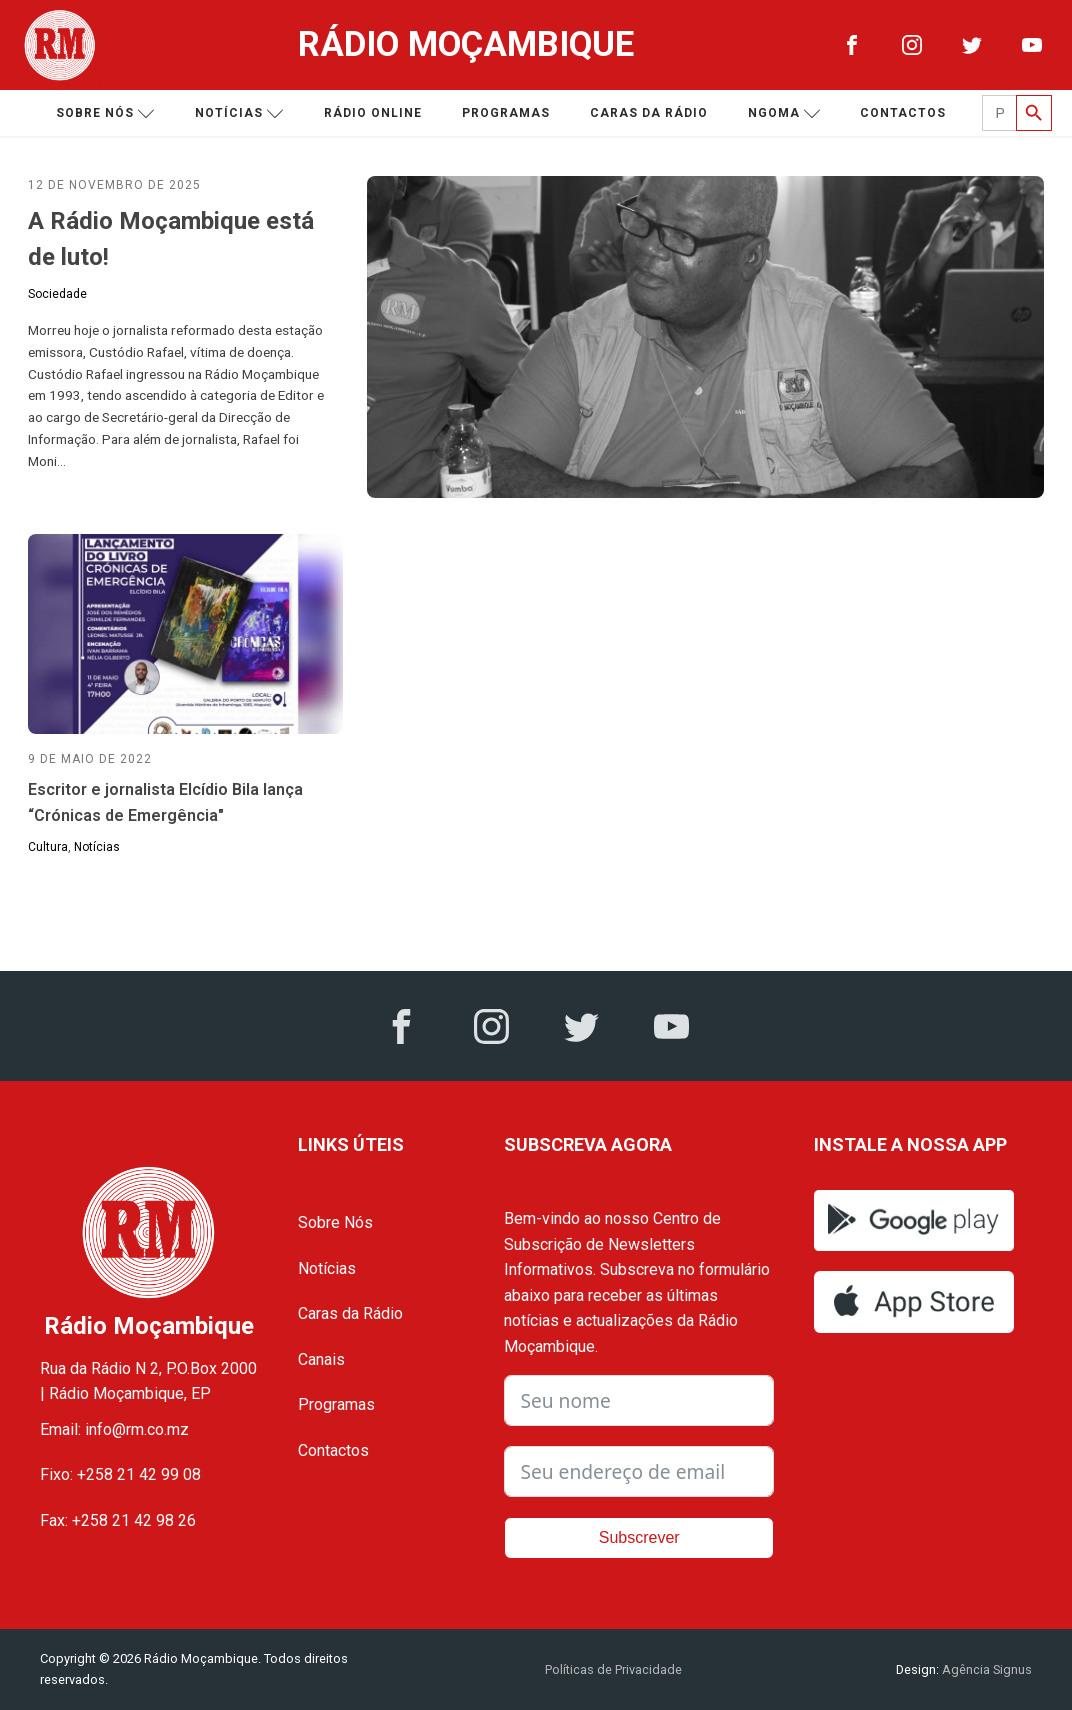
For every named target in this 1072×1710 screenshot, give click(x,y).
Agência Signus (985, 1669)
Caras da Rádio (649, 113)
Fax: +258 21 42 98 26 (118, 1520)
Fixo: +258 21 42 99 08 (120, 1474)
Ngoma (784, 113)
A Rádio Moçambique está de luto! (171, 239)
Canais (321, 1359)
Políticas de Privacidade (613, 1669)
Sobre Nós (335, 1222)
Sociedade (57, 294)
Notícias (239, 113)
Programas (506, 113)
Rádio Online (373, 113)
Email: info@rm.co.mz (114, 1429)
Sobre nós (105, 113)
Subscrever (639, 1537)
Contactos (903, 113)
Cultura (48, 847)
